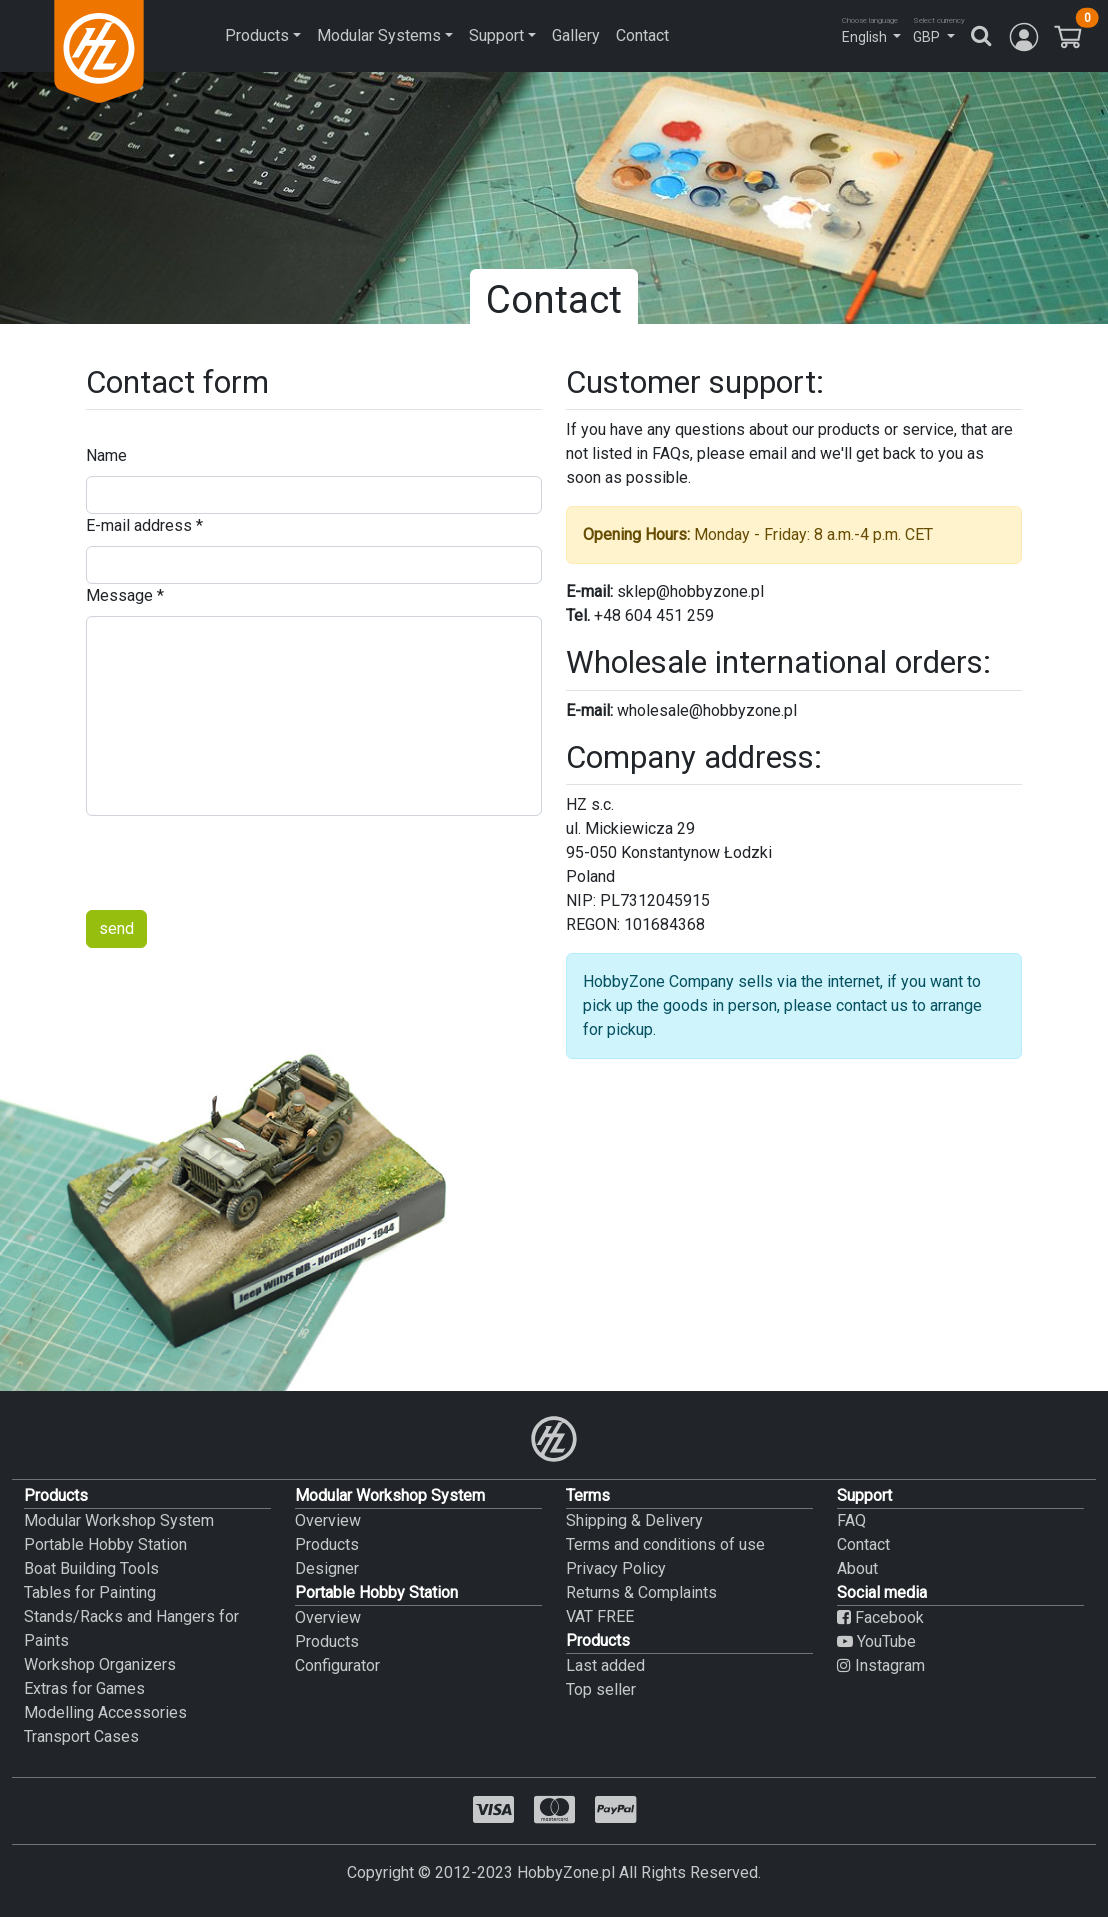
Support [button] (496, 35)
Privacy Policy (616, 1568)
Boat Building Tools (91, 1568)
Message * (125, 595)
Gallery (576, 35)
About (857, 1568)
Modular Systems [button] (379, 35)
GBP (926, 37)
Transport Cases (81, 1736)
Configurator (337, 1665)
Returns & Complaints (641, 1592)
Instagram (881, 1665)
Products (327, 1544)
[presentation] (238, 863)
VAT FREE (600, 1616)
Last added (605, 1665)
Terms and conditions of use (665, 1544)
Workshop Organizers (100, 1664)
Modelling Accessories (105, 1712)
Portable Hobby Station (105, 1544)
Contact (642, 35)
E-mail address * (144, 525)
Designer (327, 1568)
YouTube (876, 1641)
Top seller (601, 1689)
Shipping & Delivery (634, 1520)
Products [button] (257, 35)
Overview (328, 1520)
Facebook (880, 1617)
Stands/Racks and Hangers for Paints (131, 1628)
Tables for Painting (90, 1592)
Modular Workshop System (119, 1520)
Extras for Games (84, 1688)
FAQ (851, 1520)
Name (106, 455)
